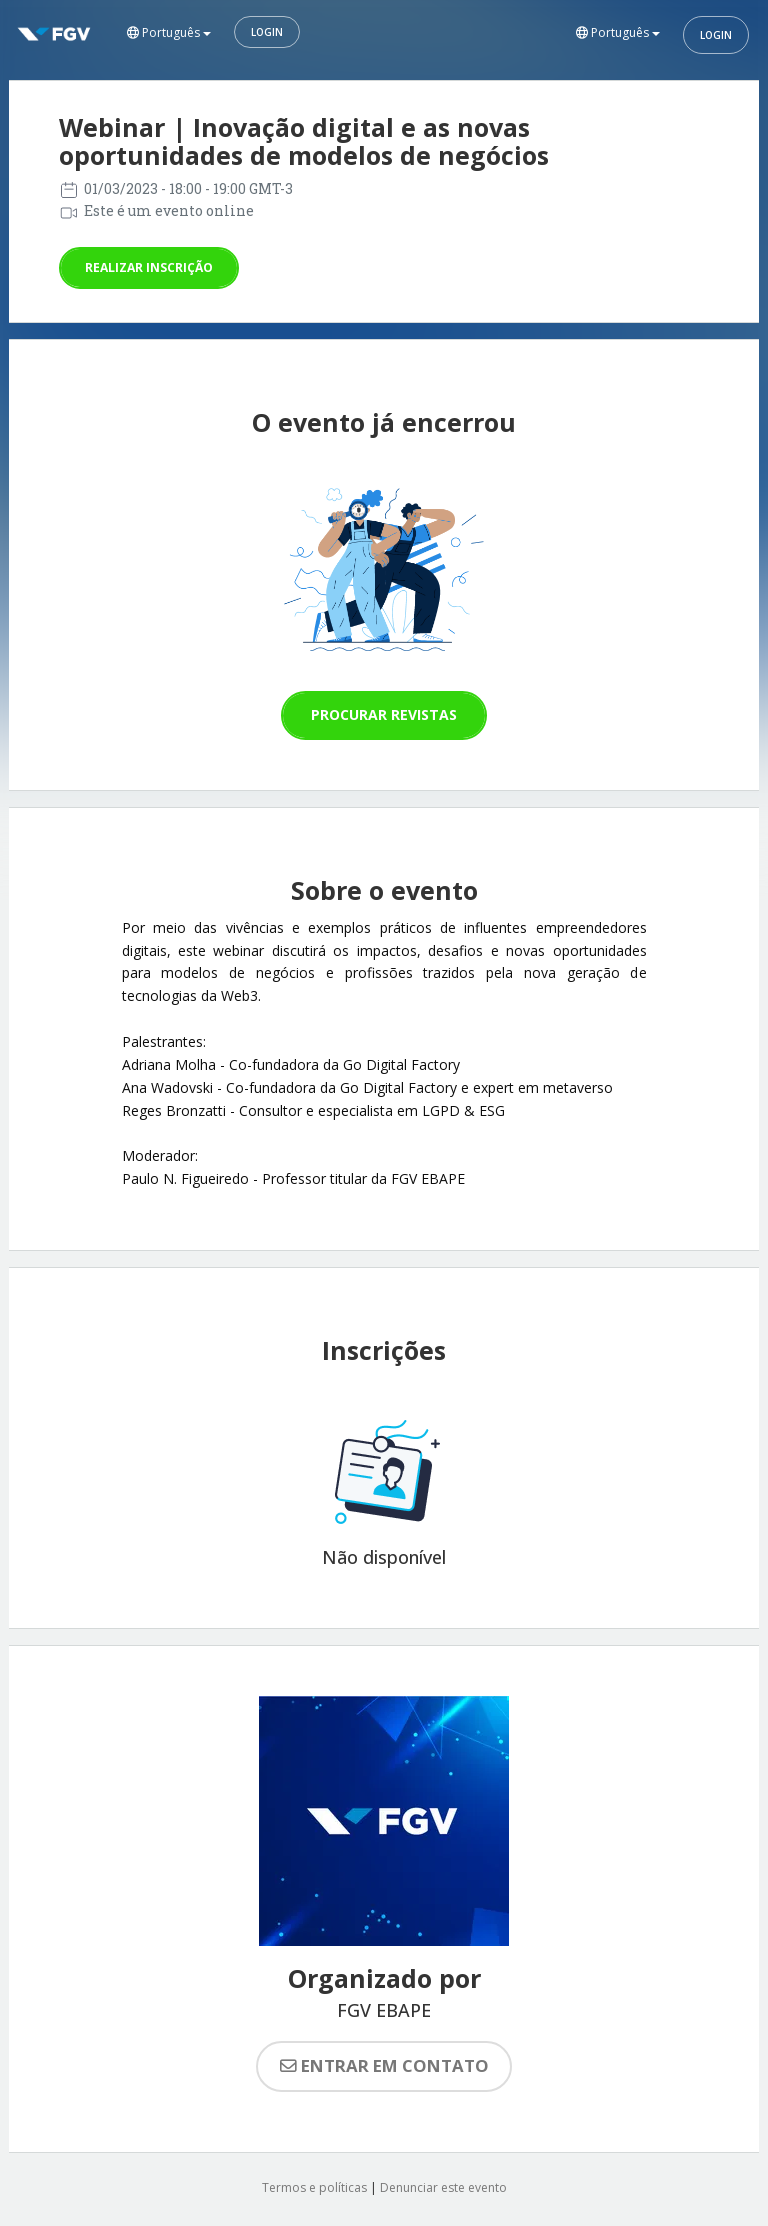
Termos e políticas (314, 2187)
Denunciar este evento (443, 2187)
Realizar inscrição (149, 267)
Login (267, 32)
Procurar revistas (384, 714)
